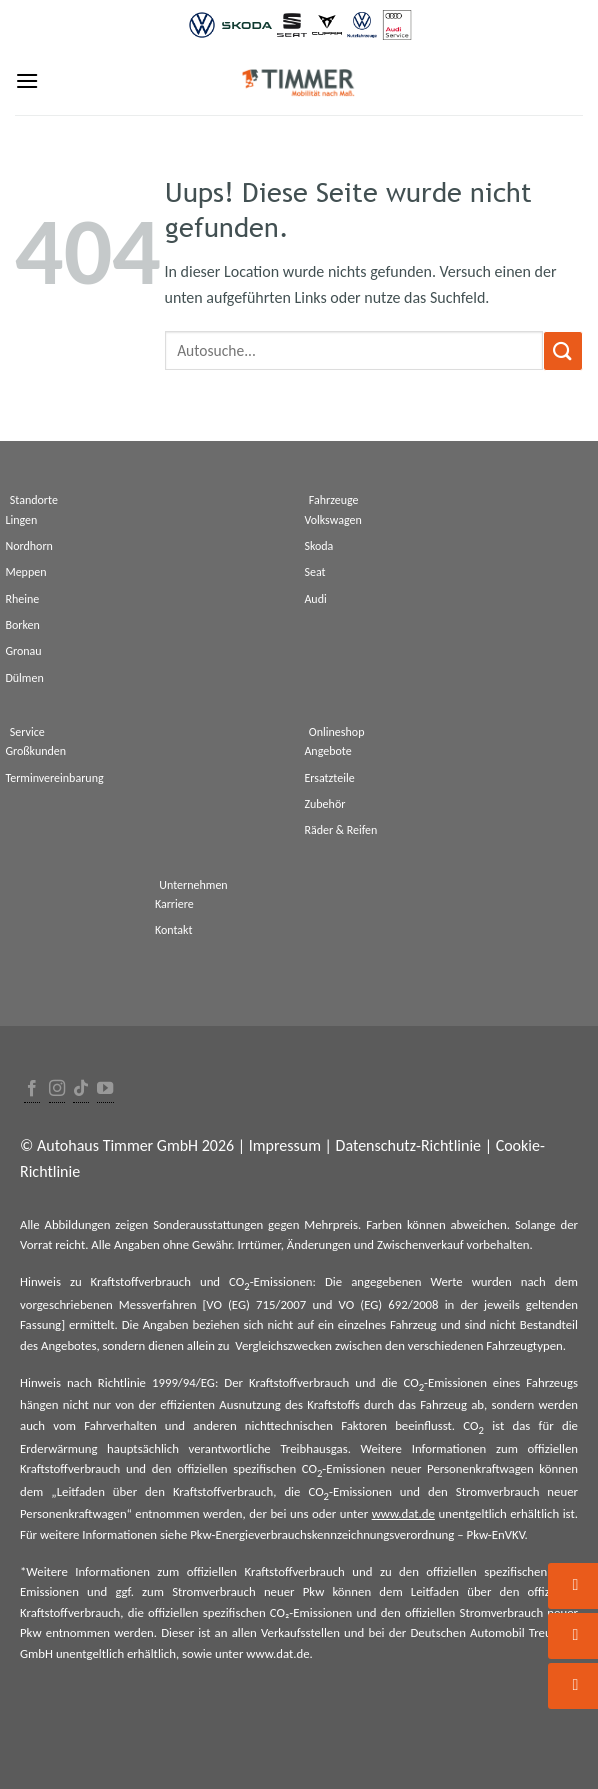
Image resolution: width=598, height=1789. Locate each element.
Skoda (318, 546)
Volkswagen (332, 520)
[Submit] (563, 350)
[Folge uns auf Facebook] (32, 1089)
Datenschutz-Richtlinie (408, 1145)
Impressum (285, 1145)
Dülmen (24, 678)
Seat (314, 572)
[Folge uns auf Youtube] (105, 1089)
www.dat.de (403, 1513)
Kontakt (174, 930)
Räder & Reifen (340, 830)
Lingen (21, 520)
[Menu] (27, 80)
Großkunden (35, 751)
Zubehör (324, 804)
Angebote (327, 751)
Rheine (22, 599)
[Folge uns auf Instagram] (57, 1089)
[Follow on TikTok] (81, 1089)
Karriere (174, 904)
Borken (22, 625)
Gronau (23, 651)
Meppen (25, 572)
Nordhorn (29, 546)
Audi (315, 599)
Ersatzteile (329, 778)
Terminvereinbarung (54, 778)
